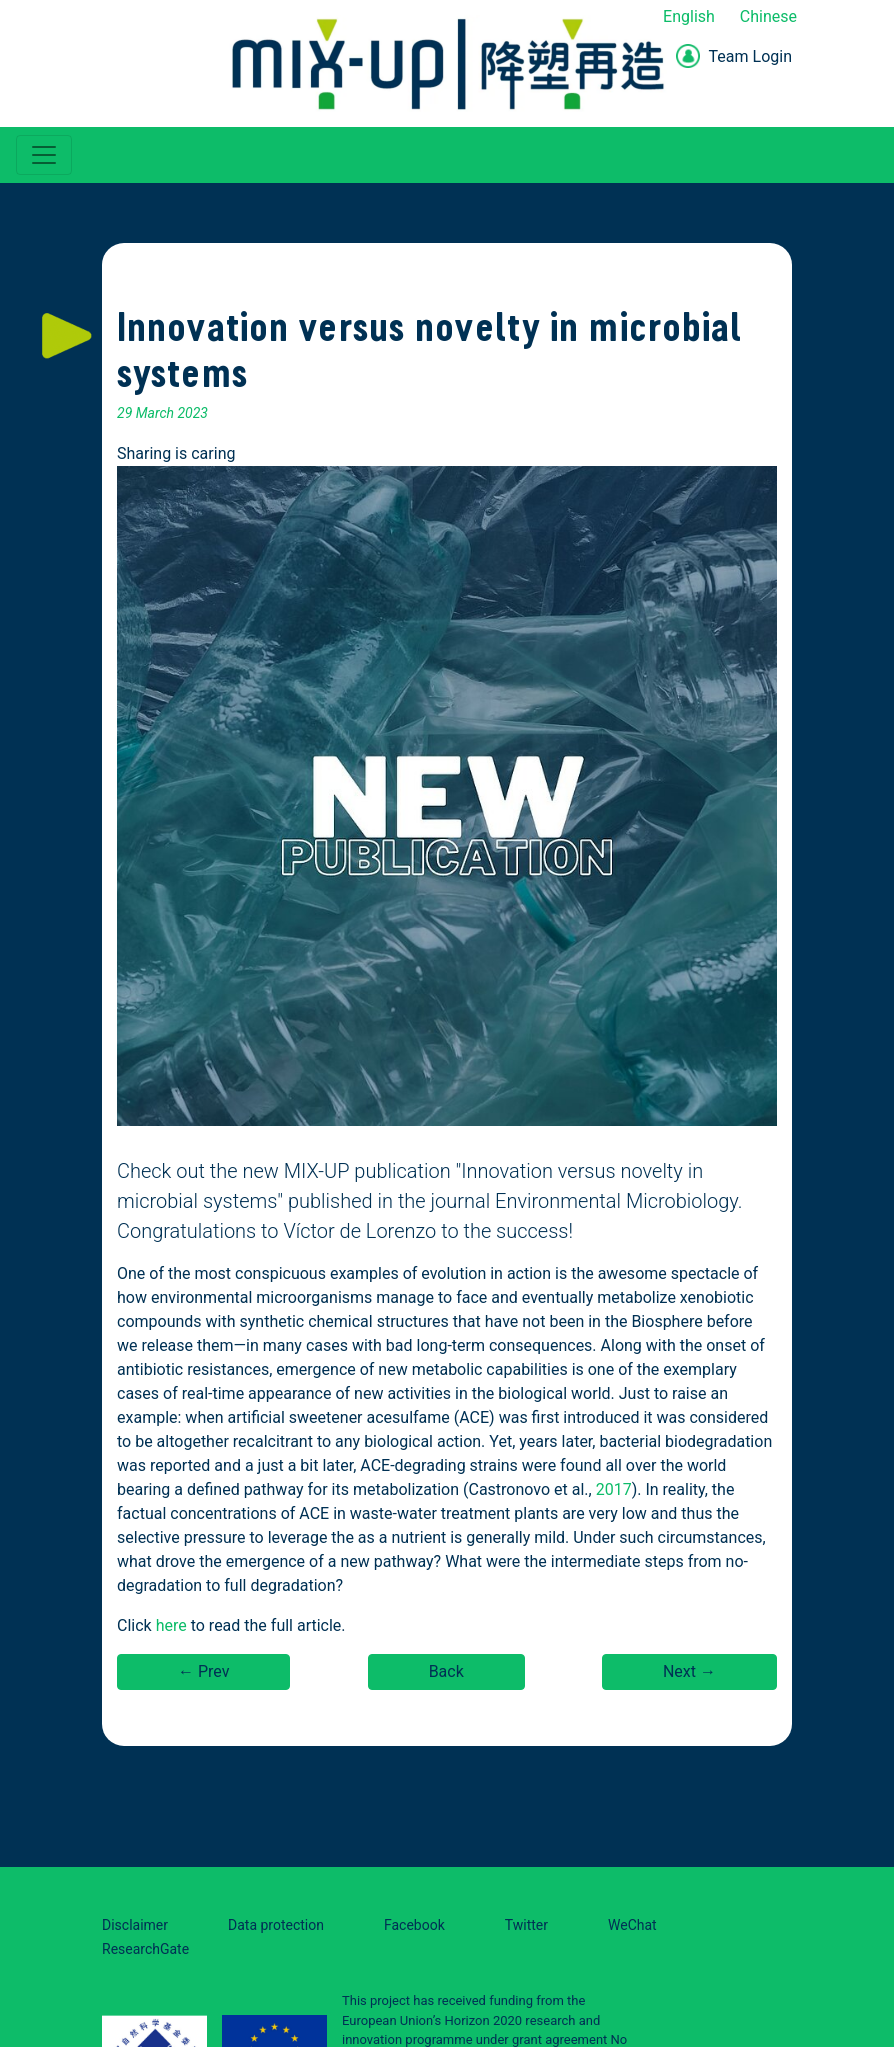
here (171, 1625)
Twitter (526, 1925)
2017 (614, 1489)
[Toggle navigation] (44, 155)
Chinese (768, 16)
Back (446, 1671)
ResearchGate (145, 1949)
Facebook (414, 1925)
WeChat (632, 1925)
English (689, 16)
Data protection (276, 1925)
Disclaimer (135, 1925)
